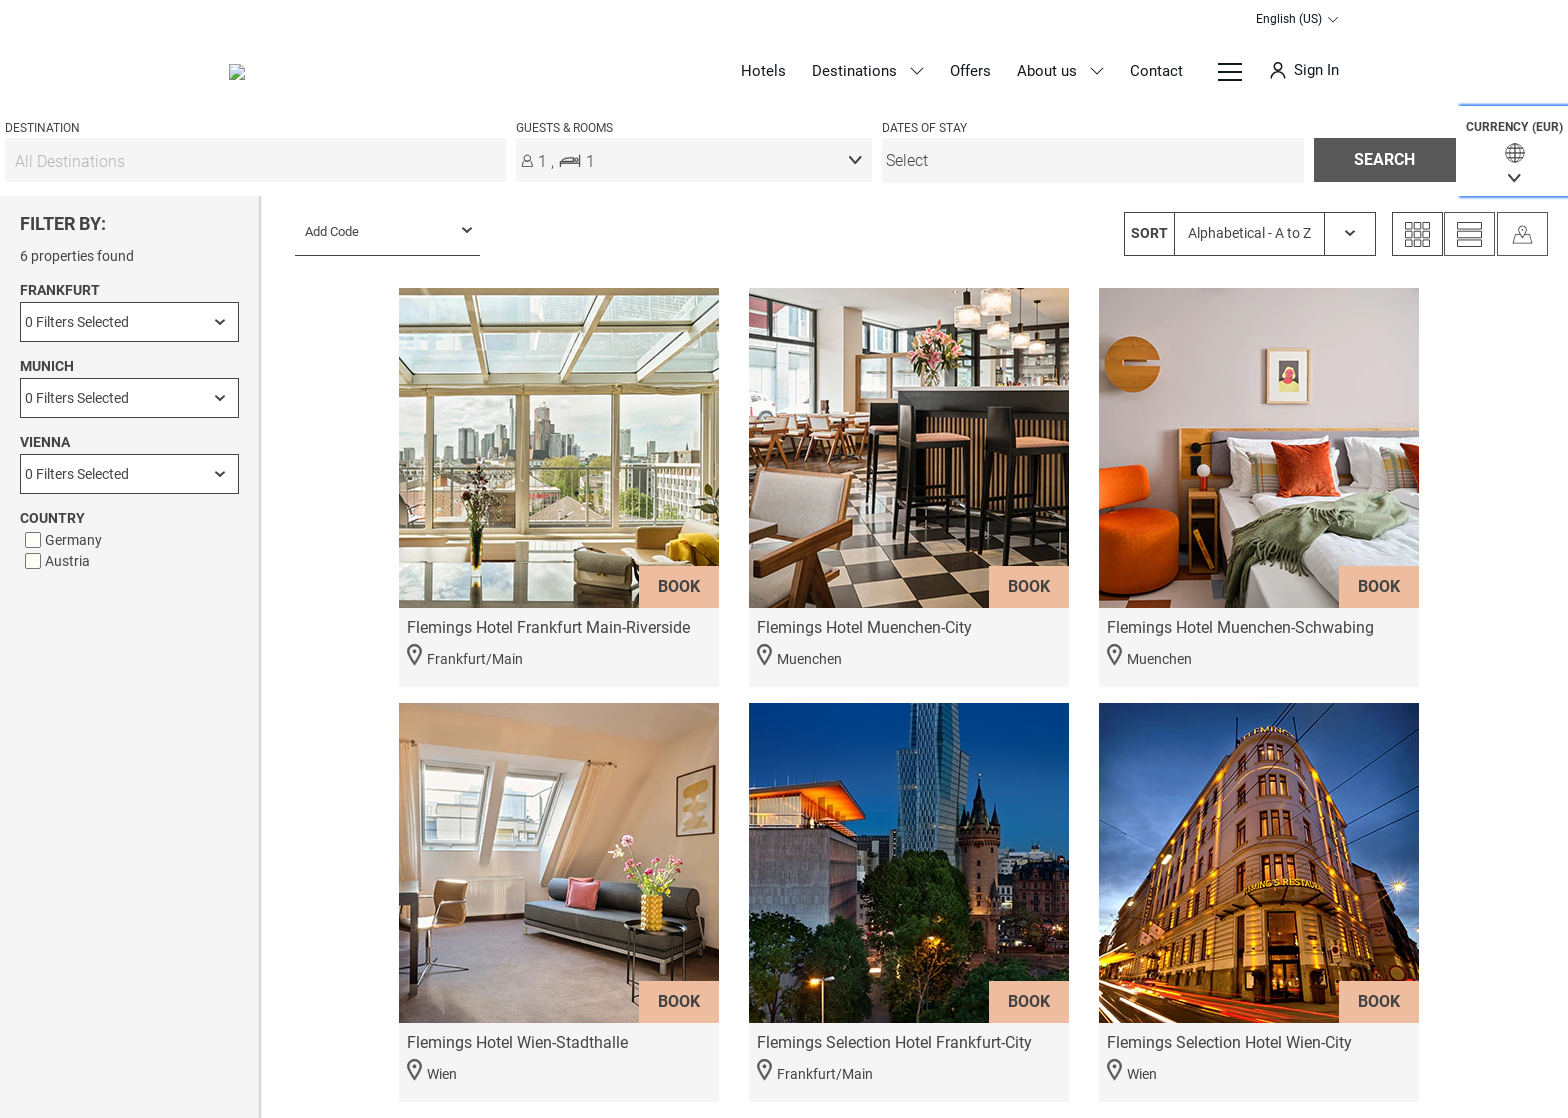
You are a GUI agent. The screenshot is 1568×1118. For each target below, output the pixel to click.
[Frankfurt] (129, 322)
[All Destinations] (255, 161)
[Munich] (129, 398)
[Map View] (1522, 234)
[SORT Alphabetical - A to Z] (1250, 234)
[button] (1514, 151)
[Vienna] (129, 474)
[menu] (1093, 161)
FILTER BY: (63, 223)
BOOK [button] (679, 586)
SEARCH (1384, 159)
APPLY (130, 1048)
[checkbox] (132, 540)
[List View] (1469, 234)
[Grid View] (1417, 234)
